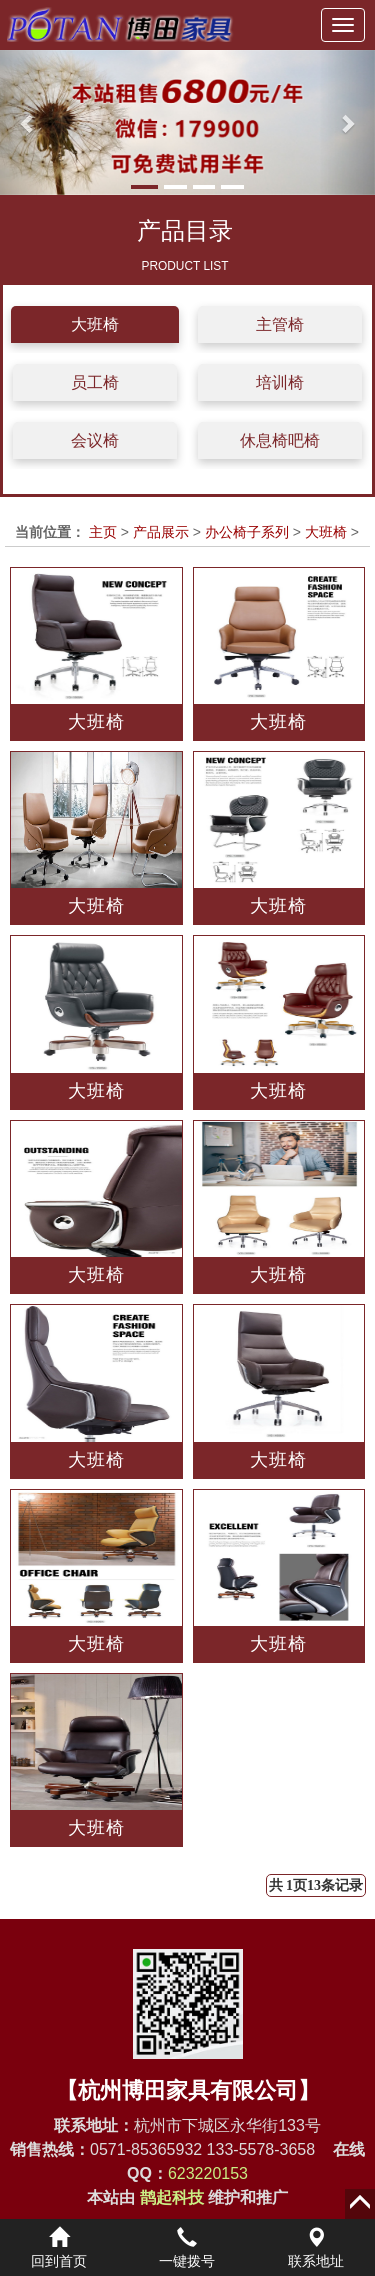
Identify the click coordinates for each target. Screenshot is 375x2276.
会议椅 (95, 440)
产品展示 (161, 532)
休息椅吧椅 (280, 440)
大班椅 (95, 324)
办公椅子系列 (247, 532)
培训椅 (280, 382)
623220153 (208, 2173)
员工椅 (95, 382)
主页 (103, 532)
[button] (28, 122)
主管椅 (280, 324)
